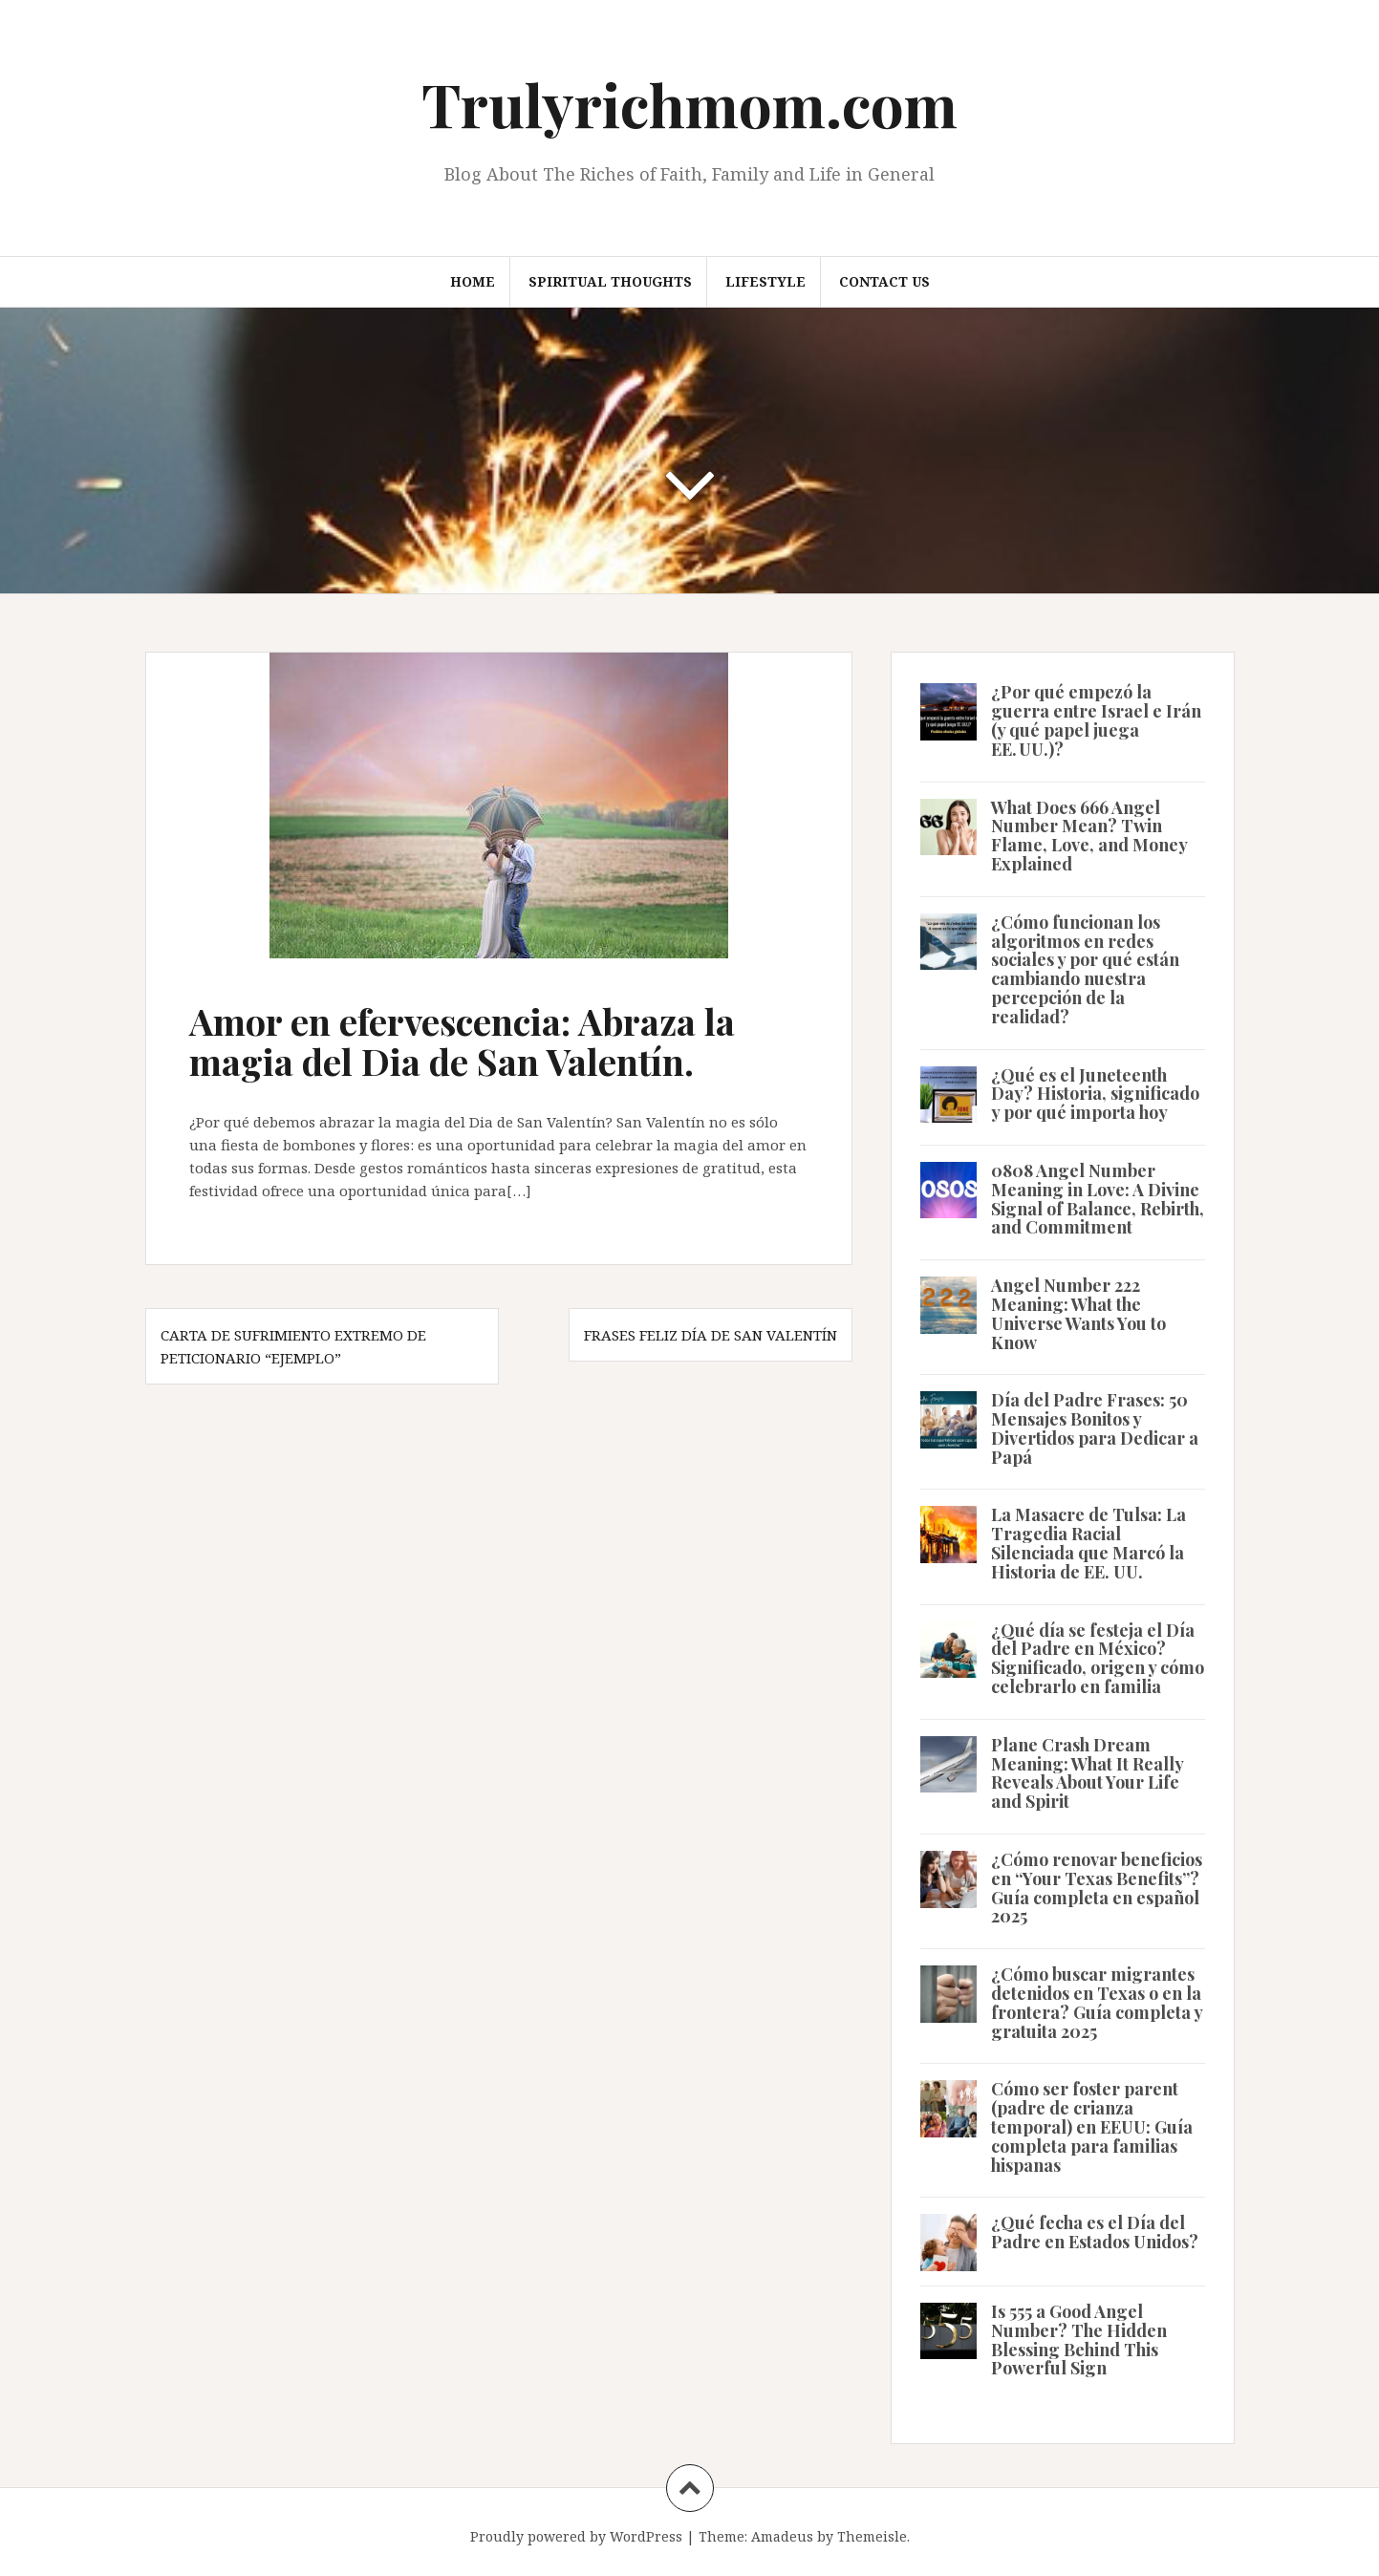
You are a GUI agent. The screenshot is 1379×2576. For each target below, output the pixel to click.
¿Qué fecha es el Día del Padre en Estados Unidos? (1094, 2232)
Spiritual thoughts (610, 281)
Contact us (884, 281)
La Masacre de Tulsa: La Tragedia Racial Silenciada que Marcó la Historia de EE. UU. (1088, 1542)
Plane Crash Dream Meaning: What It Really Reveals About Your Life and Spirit (1087, 1773)
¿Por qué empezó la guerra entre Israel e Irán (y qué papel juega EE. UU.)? (1096, 720)
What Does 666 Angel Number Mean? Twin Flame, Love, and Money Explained (1089, 835)
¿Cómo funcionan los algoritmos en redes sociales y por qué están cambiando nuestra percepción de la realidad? (1085, 969)
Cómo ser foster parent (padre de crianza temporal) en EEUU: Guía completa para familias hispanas (1092, 2126)
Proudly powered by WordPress (576, 2536)
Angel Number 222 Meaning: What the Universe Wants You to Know (1078, 1313)
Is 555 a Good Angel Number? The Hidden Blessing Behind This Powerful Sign (1079, 2339)
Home (472, 281)
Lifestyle (765, 281)
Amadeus (782, 2536)
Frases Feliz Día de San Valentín (710, 1334)
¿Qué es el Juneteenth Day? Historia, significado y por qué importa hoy (1095, 1094)
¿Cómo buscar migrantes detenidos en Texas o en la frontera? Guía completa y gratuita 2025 (1096, 2002)
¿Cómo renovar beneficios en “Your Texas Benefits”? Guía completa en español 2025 (1096, 1887)
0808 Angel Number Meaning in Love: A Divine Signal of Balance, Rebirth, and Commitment (1097, 1198)
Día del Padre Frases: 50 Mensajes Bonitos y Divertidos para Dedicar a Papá (1094, 1428)
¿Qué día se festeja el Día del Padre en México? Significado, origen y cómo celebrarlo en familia (1097, 1658)
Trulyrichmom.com (689, 103)
